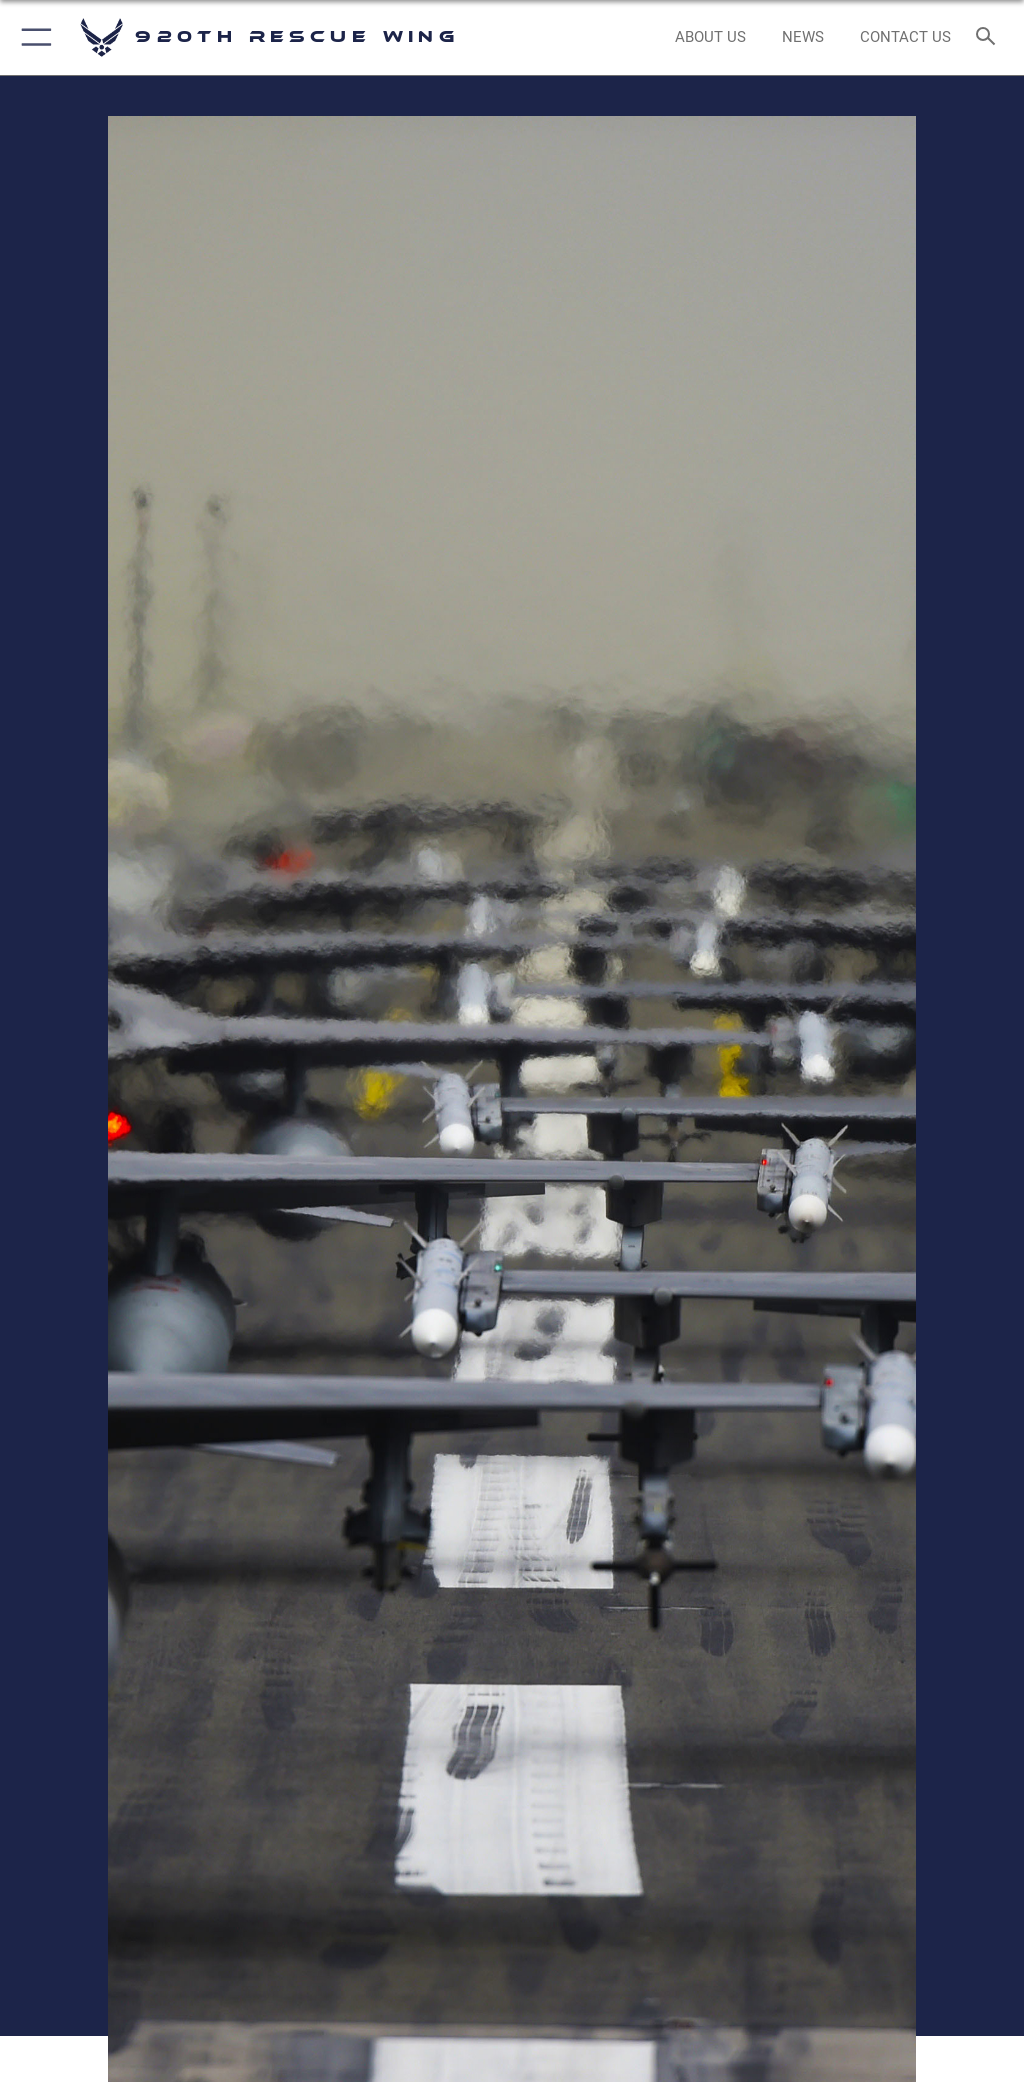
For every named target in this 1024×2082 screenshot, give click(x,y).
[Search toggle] (989, 37)
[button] (32, 37)
